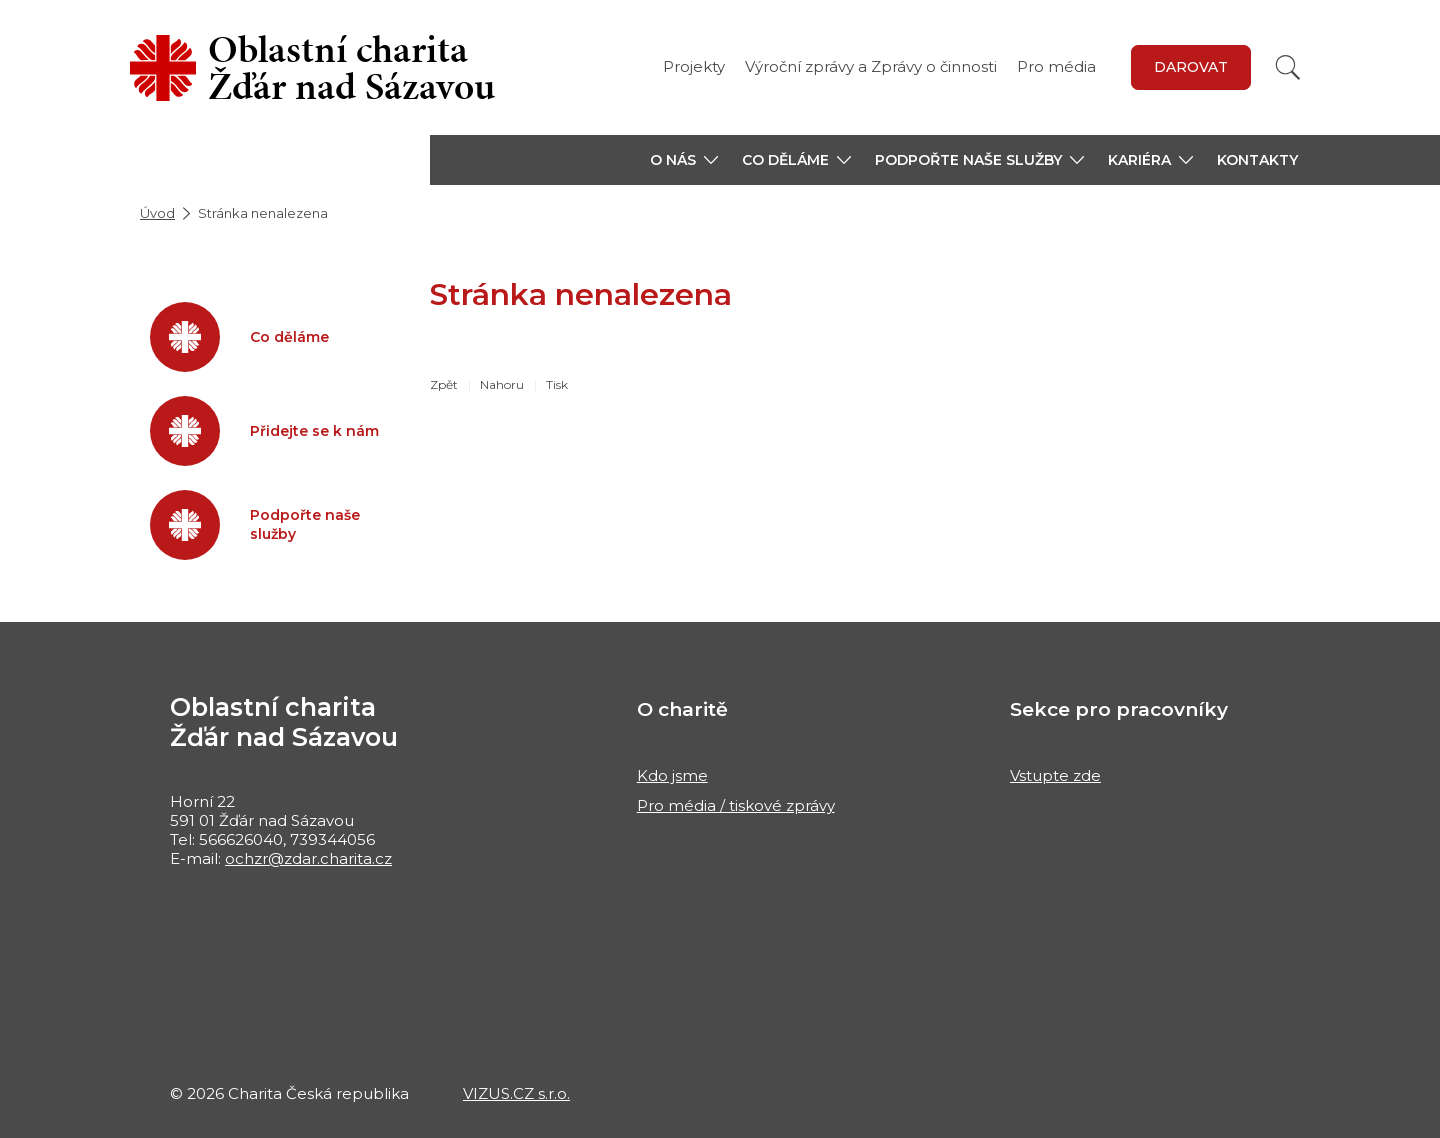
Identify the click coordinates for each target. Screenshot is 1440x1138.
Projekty (694, 66)
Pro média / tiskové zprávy (736, 805)
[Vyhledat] (1288, 67)
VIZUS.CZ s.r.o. (516, 1093)
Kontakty (1257, 160)
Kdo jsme (672, 775)
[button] (684, 160)
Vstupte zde (1055, 775)
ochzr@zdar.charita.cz (308, 858)
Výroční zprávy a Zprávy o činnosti (871, 66)
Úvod (157, 213)
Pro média (1056, 66)
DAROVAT (1191, 67)
